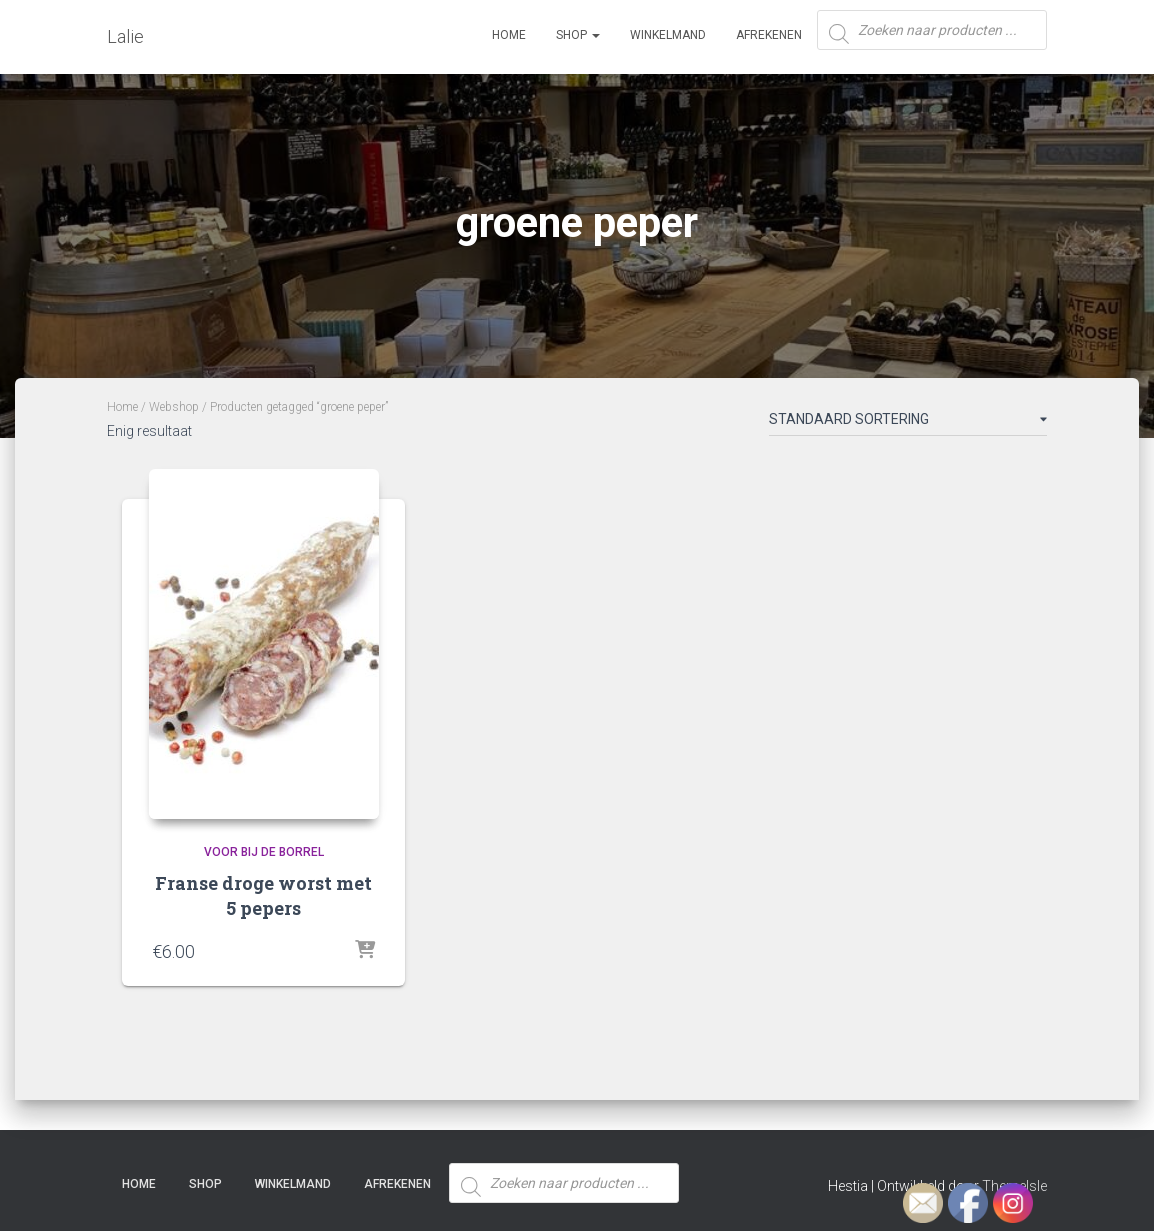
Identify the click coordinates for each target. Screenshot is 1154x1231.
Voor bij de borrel (264, 852)
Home (509, 35)
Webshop (174, 407)
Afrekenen (769, 35)
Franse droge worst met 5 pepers (263, 895)
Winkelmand (668, 35)
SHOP (578, 35)
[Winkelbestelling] (908, 423)
